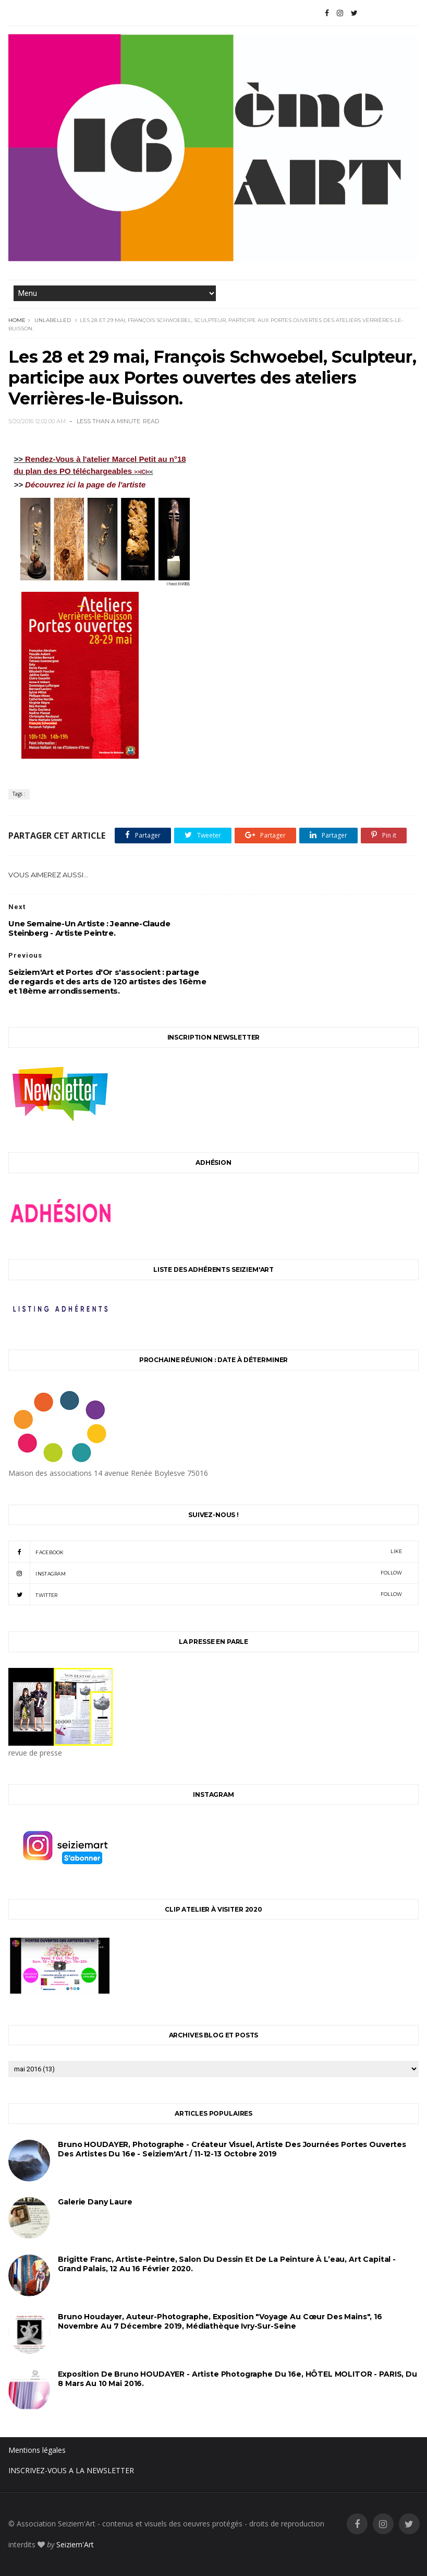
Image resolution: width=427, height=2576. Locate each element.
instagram (205, 1573)
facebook (205, 1551)
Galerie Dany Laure (95, 2202)
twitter (205, 1594)
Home (17, 320)
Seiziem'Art (75, 2544)
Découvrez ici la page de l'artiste (85, 484)
